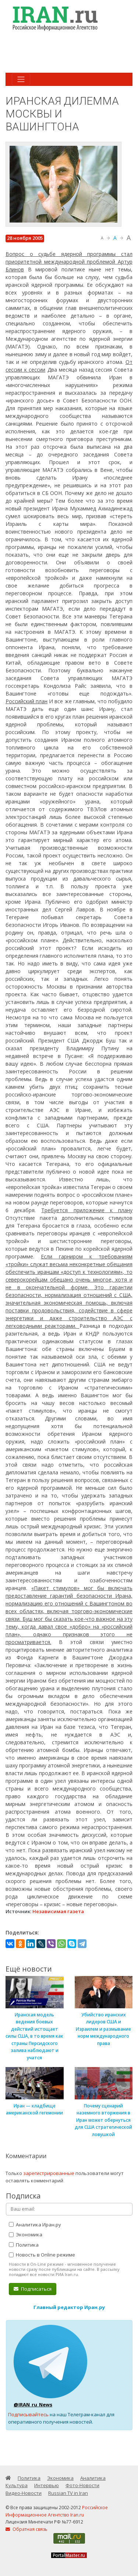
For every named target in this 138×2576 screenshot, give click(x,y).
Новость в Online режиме (42, 2254)
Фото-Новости (82, 2485)
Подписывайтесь (28, 2414)
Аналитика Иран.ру (35, 2224)
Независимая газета (58, 1911)
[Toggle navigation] (21, 79)
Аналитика (93, 2478)
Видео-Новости (24, 2493)
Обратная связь (26, 2529)
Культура (17, 2485)
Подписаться (33, 2289)
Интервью (46, 2485)
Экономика (25, 2234)
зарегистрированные (48, 2173)
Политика (24, 2244)
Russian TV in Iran (68, 2493)
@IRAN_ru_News (33, 2404)
